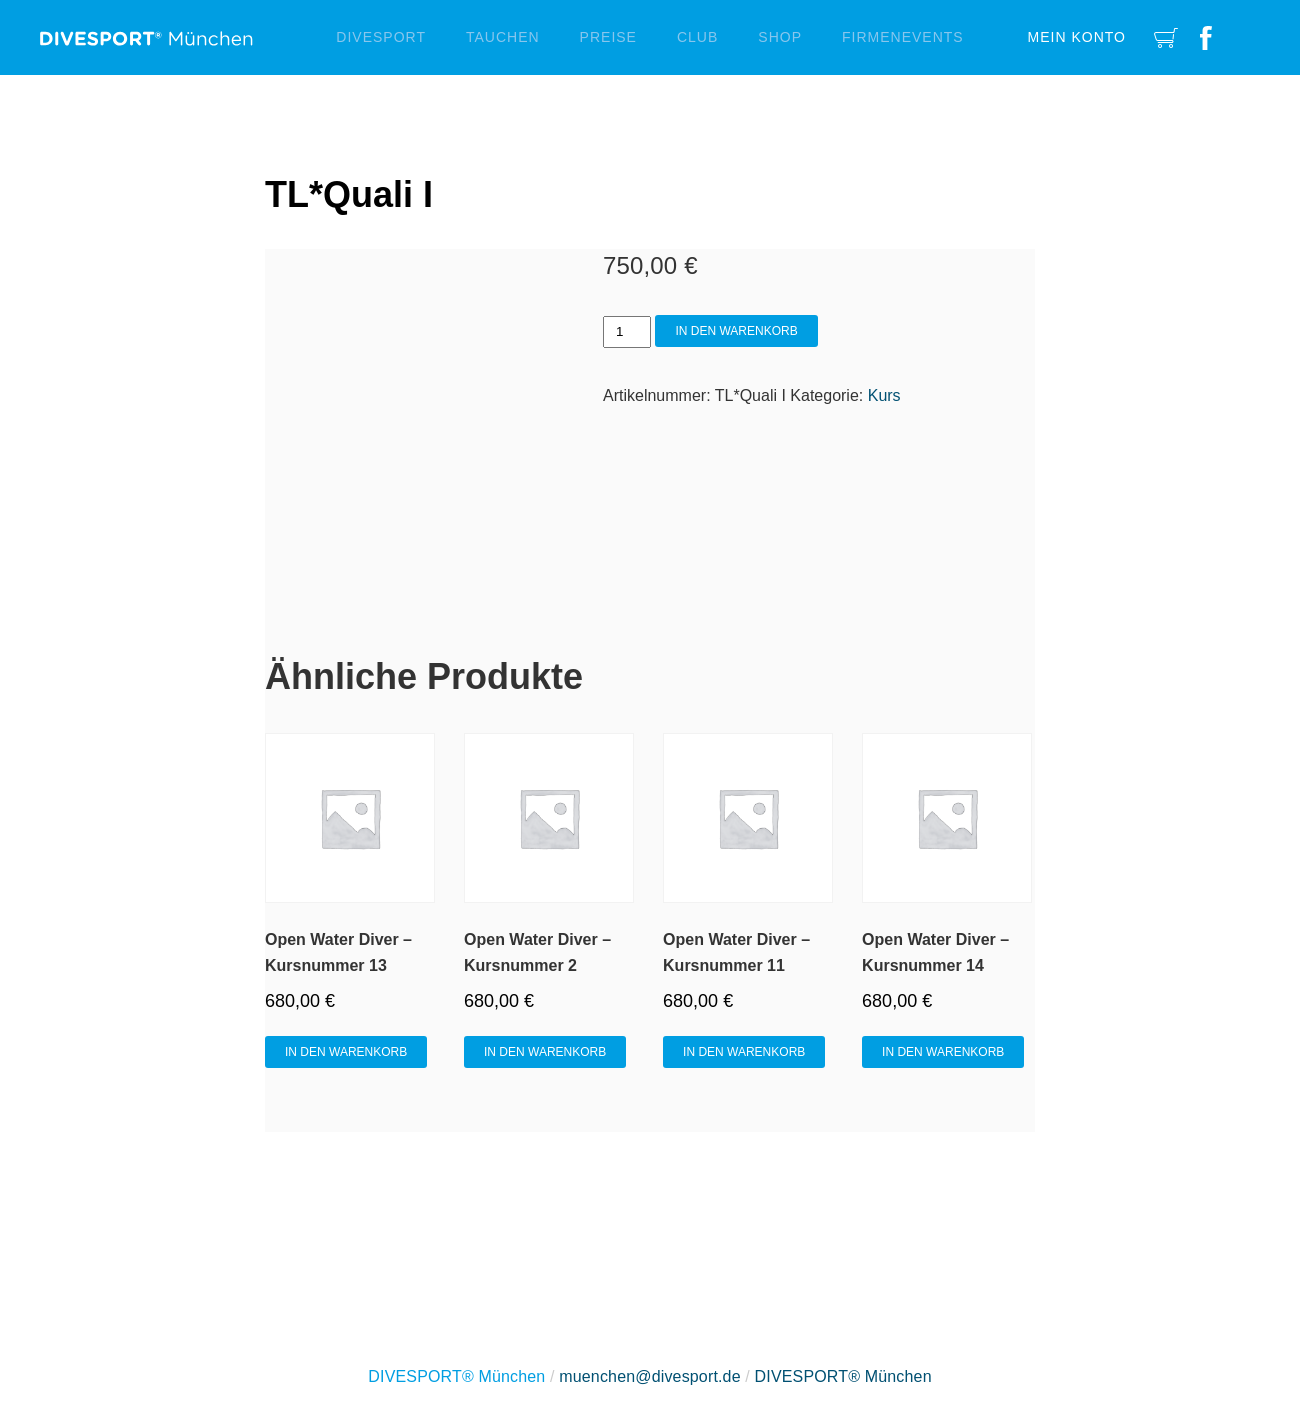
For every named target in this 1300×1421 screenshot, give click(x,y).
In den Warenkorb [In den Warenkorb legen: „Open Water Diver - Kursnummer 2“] (545, 1052)
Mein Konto (1077, 37)
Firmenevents (903, 37)
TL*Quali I (349, 194)
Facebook (1206, 37)
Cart (1166, 37)
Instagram (1248, 37)
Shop (780, 37)
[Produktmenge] (627, 332)
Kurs (884, 395)
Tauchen (503, 37)
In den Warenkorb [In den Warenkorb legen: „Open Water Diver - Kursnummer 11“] (744, 1052)
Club (697, 37)
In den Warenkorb (736, 331)
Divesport (381, 37)
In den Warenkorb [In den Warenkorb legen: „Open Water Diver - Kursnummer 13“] (346, 1052)
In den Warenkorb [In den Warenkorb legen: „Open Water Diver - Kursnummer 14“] (943, 1052)
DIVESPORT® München (843, 1376)
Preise (608, 37)
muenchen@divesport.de (650, 1376)
